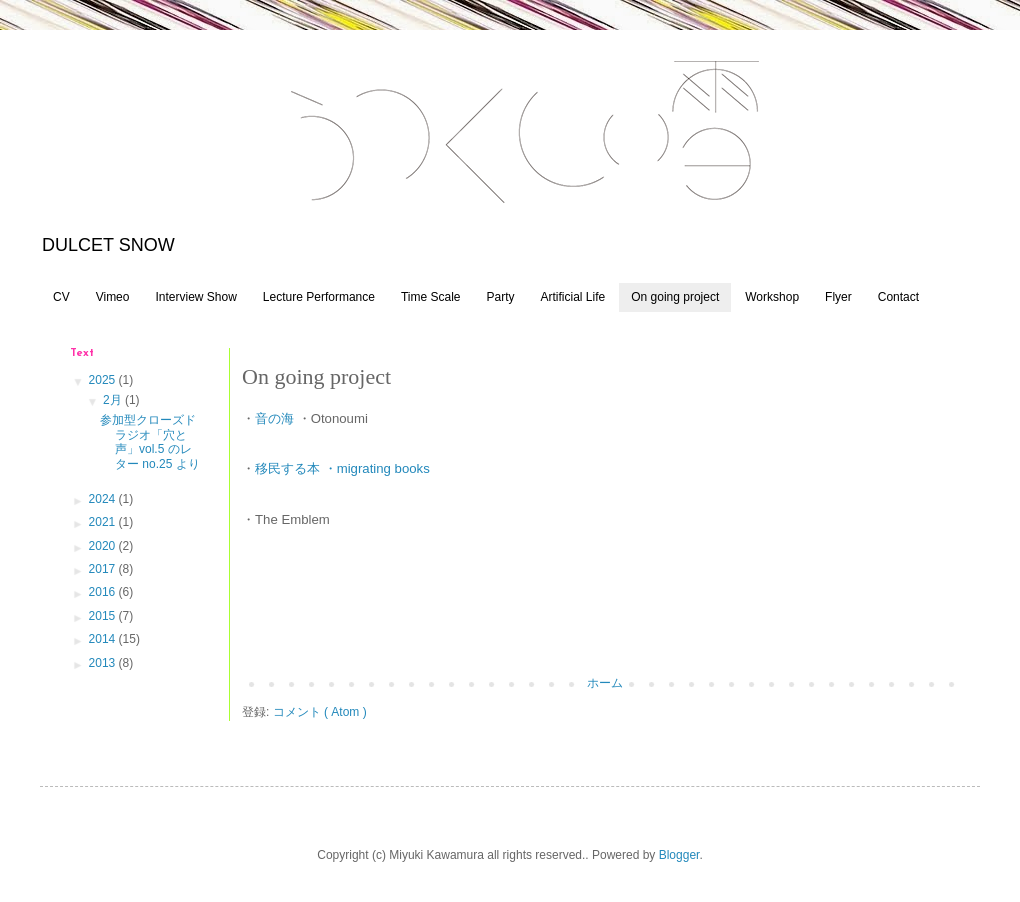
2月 (114, 400)
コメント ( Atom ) (320, 712)
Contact (898, 297)
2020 (104, 546)
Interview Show (195, 297)
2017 (104, 569)
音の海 (274, 418)
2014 (104, 639)
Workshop (772, 297)
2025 (104, 380)
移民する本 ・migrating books (342, 468)
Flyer (838, 297)
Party (500, 297)
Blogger (679, 855)
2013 (104, 663)
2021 (104, 522)
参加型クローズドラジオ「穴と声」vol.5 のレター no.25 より (150, 441)
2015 (104, 616)
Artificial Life (573, 297)
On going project (675, 297)
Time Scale (431, 297)
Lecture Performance (319, 297)
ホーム (605, 683)
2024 (104, 499)
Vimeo (113, 297)
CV (61, 297)
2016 (104, 592)
